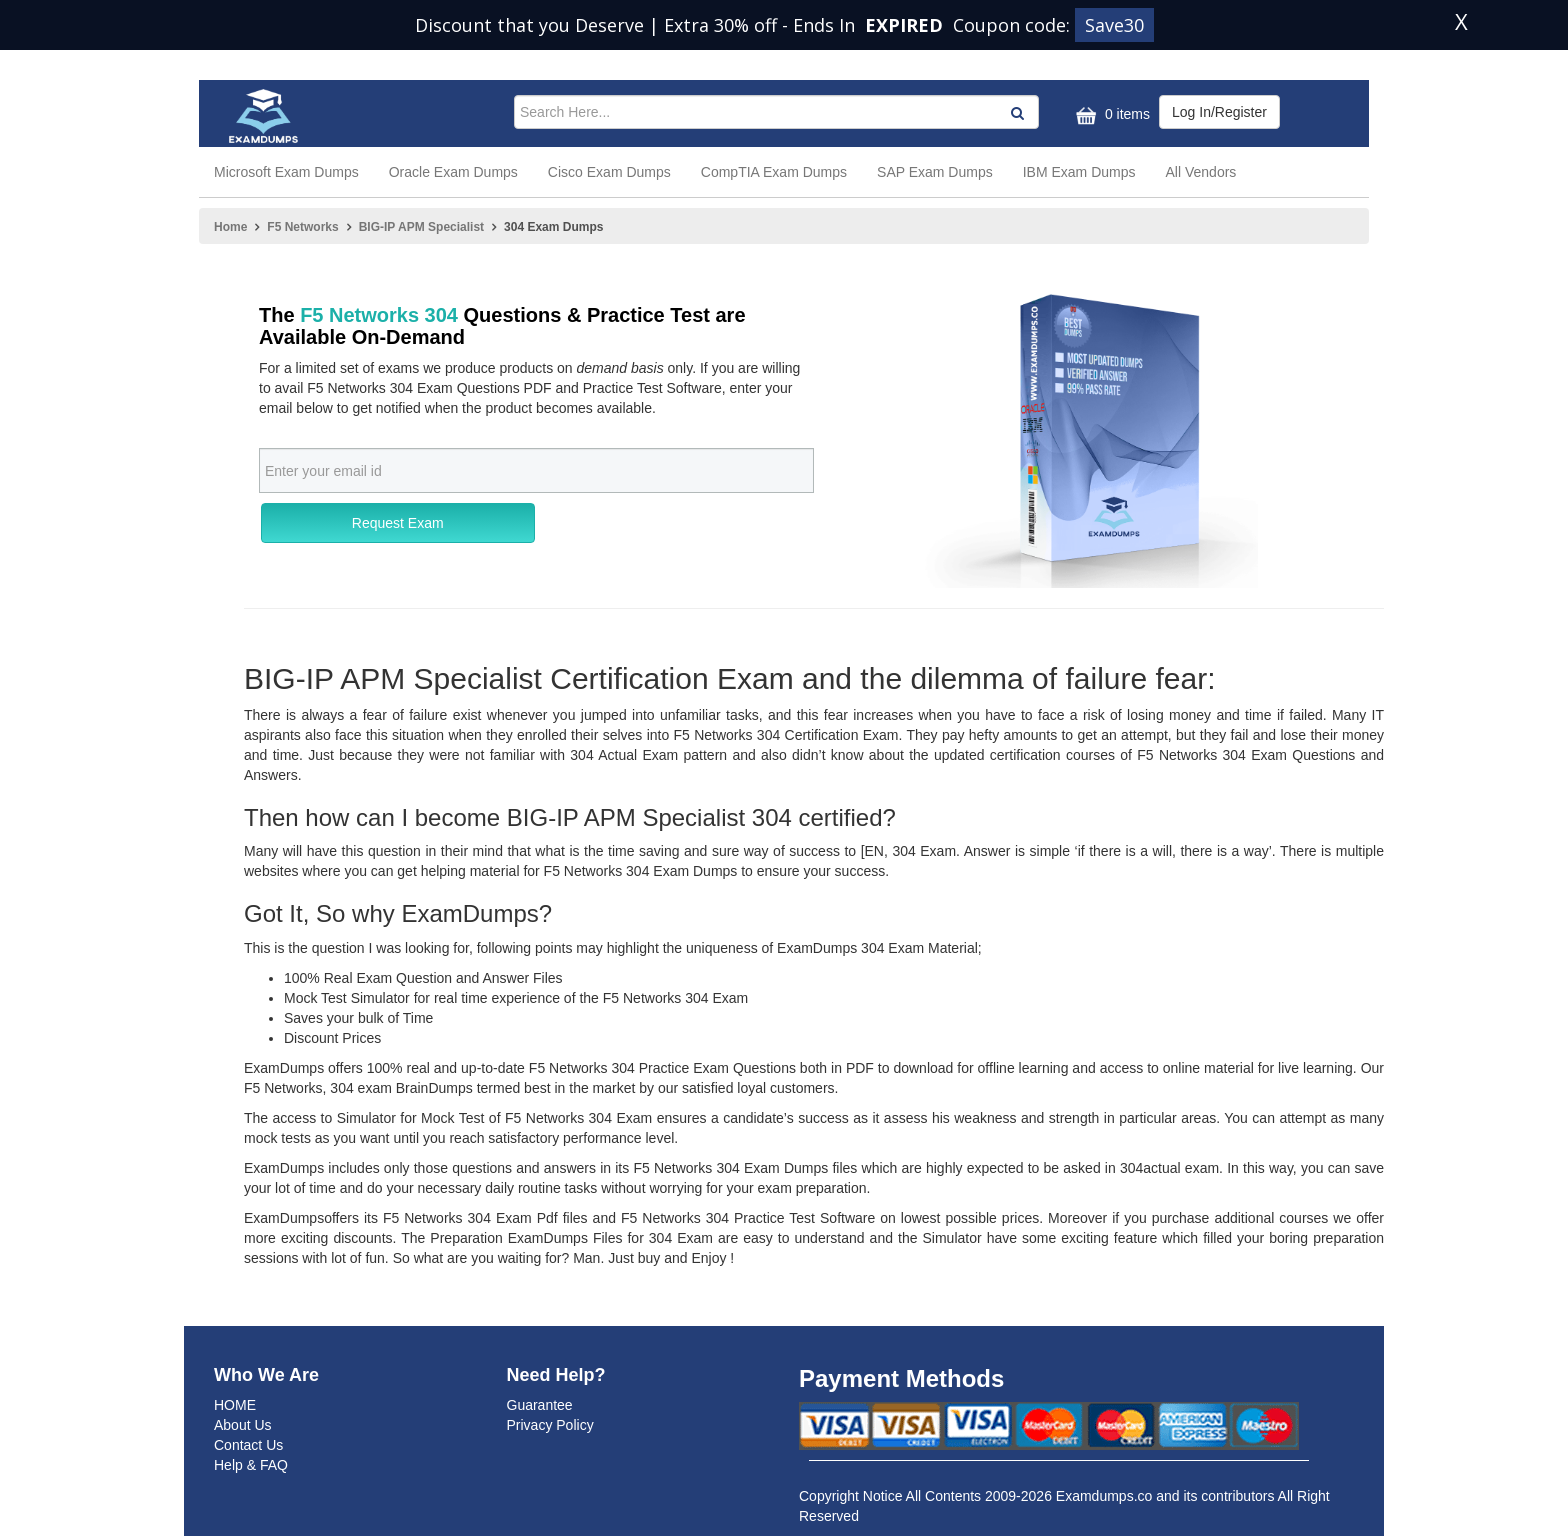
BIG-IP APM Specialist (421, 227)
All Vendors (1201, 172)
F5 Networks (302, 227)
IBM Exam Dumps (1079, 172)
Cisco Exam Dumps (609, 172)
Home (230, 227)
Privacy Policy (550, 1425)
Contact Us (248, 1445)
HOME (235, 1405)
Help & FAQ (251, 1465)
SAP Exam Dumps (935, 172)
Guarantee (540, 1405)
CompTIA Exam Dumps (774, 172)
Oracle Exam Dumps (453, 172)
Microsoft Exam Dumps (286, 172)
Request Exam (398, 523)
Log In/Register (1219, 112)
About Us (243, 1425)
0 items (1110, 115)
